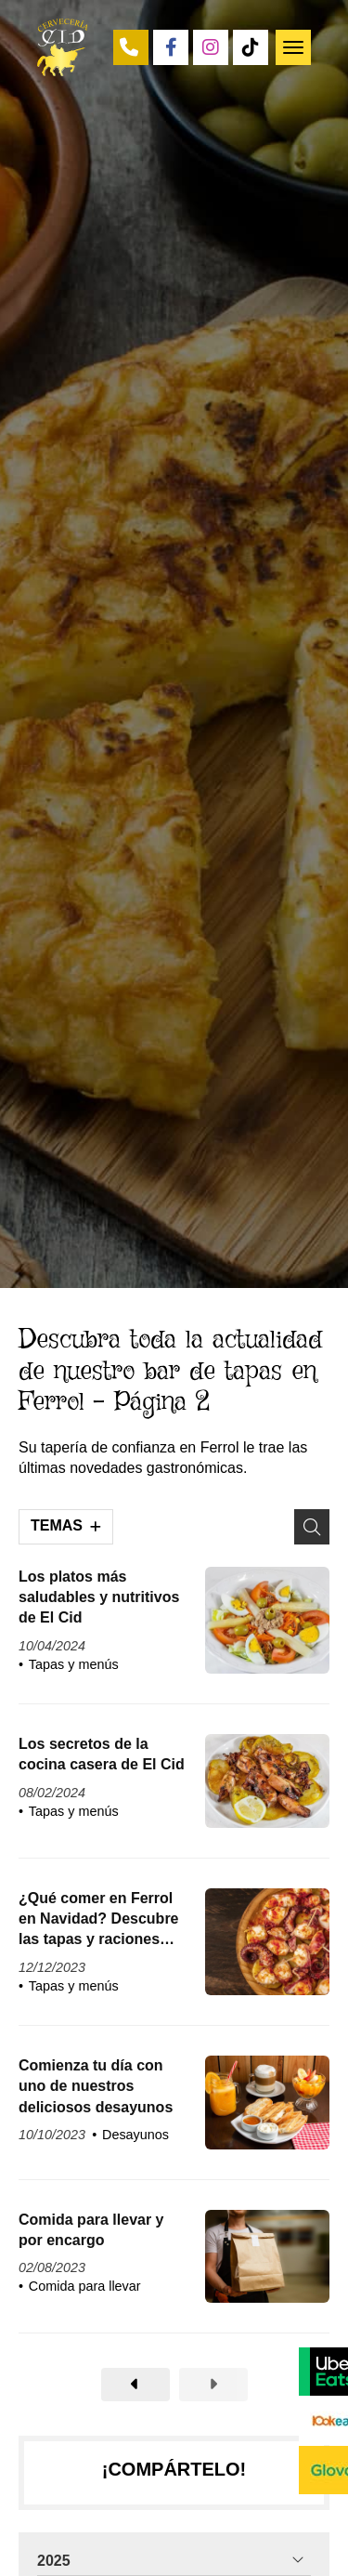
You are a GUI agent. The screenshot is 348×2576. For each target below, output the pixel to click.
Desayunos (135, 2134)
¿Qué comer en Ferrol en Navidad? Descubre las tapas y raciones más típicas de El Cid (99, 1920)
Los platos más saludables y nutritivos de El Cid (99, 1597)
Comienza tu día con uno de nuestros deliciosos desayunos (96, 2086)
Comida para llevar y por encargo (91, 2230)
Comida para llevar (85, 2286)
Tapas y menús (74, 1664)
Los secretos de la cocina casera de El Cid (102, 1754)
